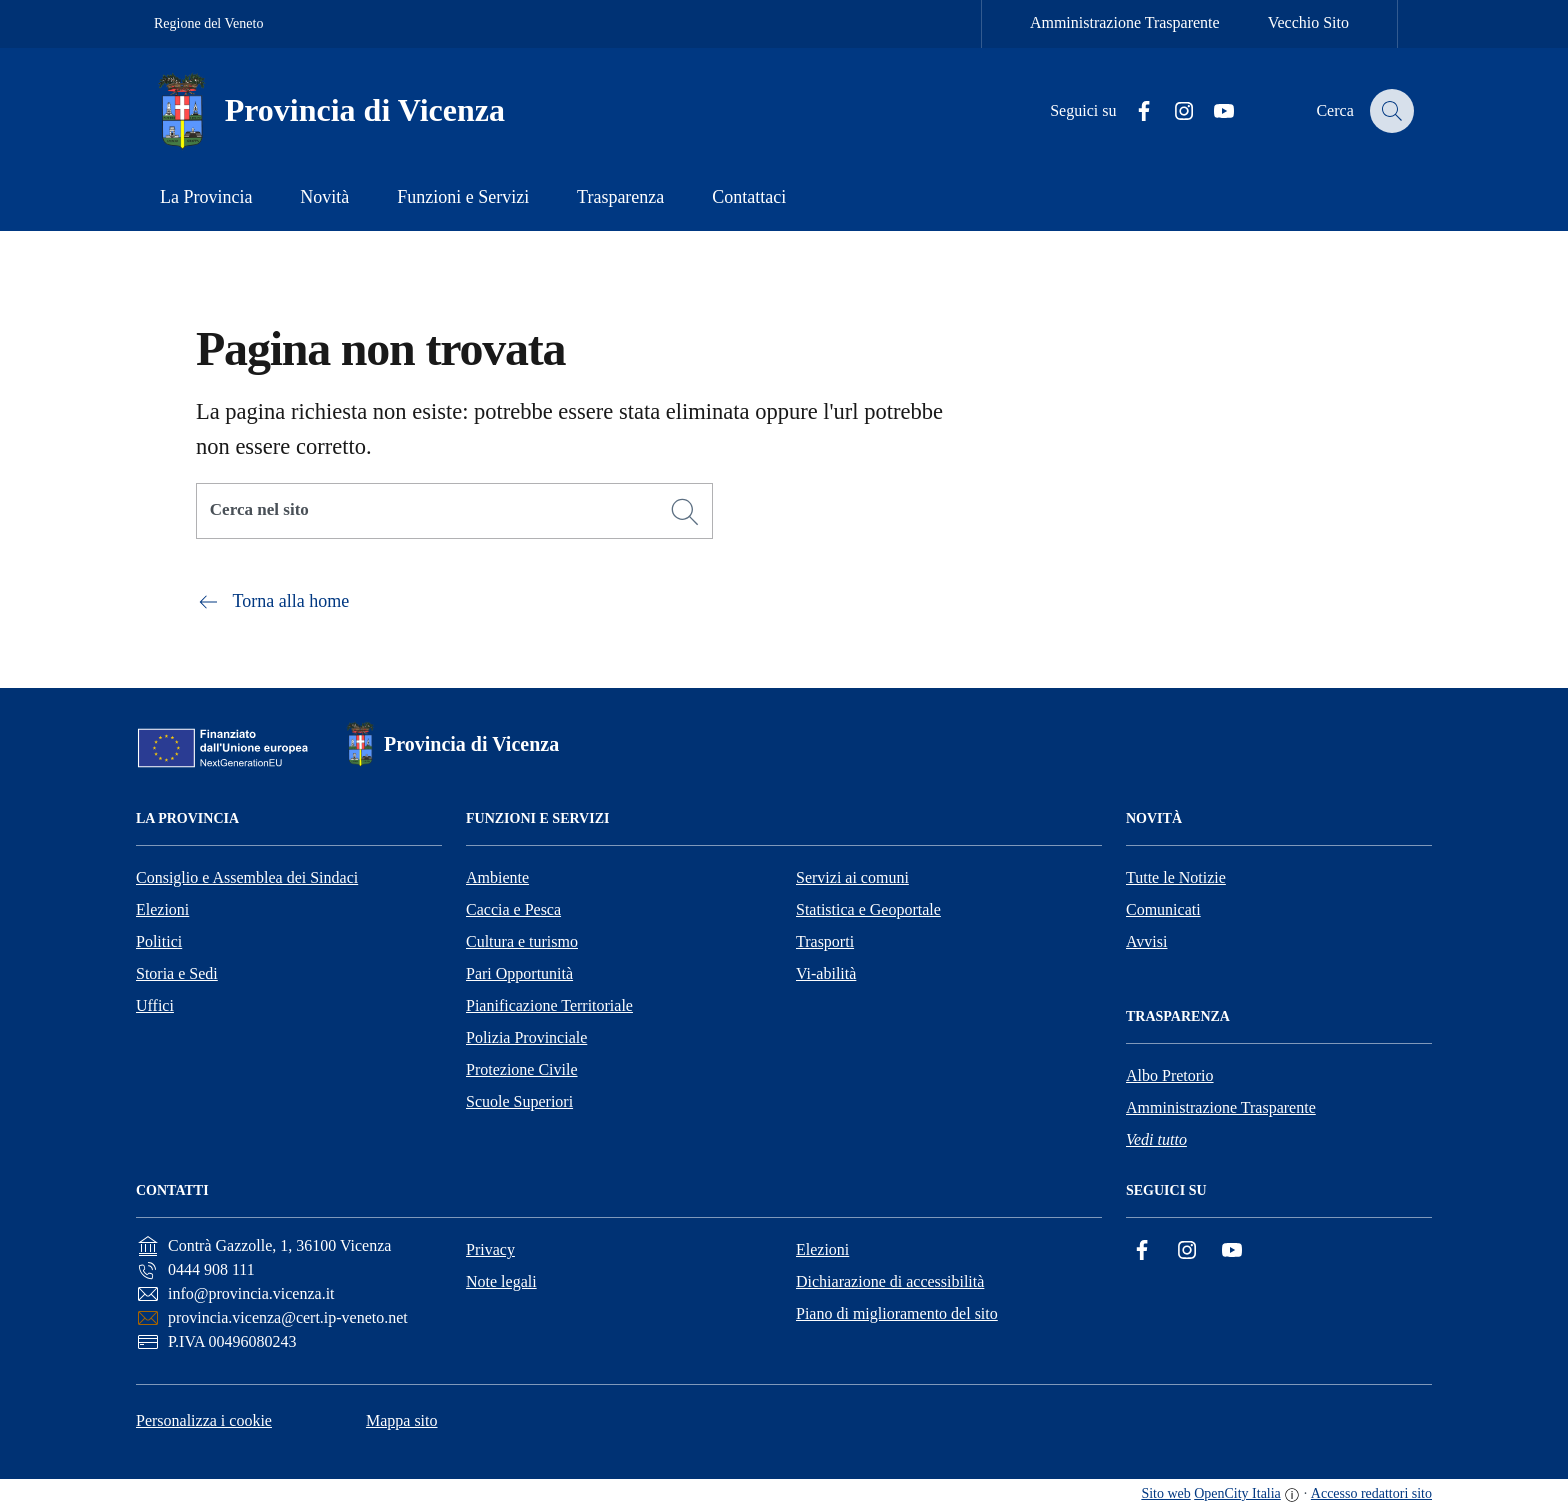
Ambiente (497, 877)
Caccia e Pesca (513, 909)
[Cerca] (685, 512)
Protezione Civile (522, 1069)
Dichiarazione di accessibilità (890, 1281)
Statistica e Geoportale (868, 909)
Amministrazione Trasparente (1125, 22)
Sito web (1165, 1493)
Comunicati (1163, 909)
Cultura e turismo (522, 941)
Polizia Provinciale (526, 1037)
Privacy (490, 1249)
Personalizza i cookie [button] (204, 1420)
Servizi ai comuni (852, 877)
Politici (159, 941)
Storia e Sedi (177, 973)
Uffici (155, 1005)
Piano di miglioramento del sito (897, 1313)
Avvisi (1146, 941)
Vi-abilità (826, 973)
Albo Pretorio (1170, 1075)
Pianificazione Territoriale (549, 1005)
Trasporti (825, 941)
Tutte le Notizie (1176, 877)
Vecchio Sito (1308, 22)
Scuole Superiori (519, 1101)
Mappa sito (402, 1420)
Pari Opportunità (519, 973)
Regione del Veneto (208, 23)
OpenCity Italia (1237, 1493)
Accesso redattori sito (1371, 1493)
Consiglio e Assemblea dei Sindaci (247, 877)
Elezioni (162, 909)
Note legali (501, 1281)
